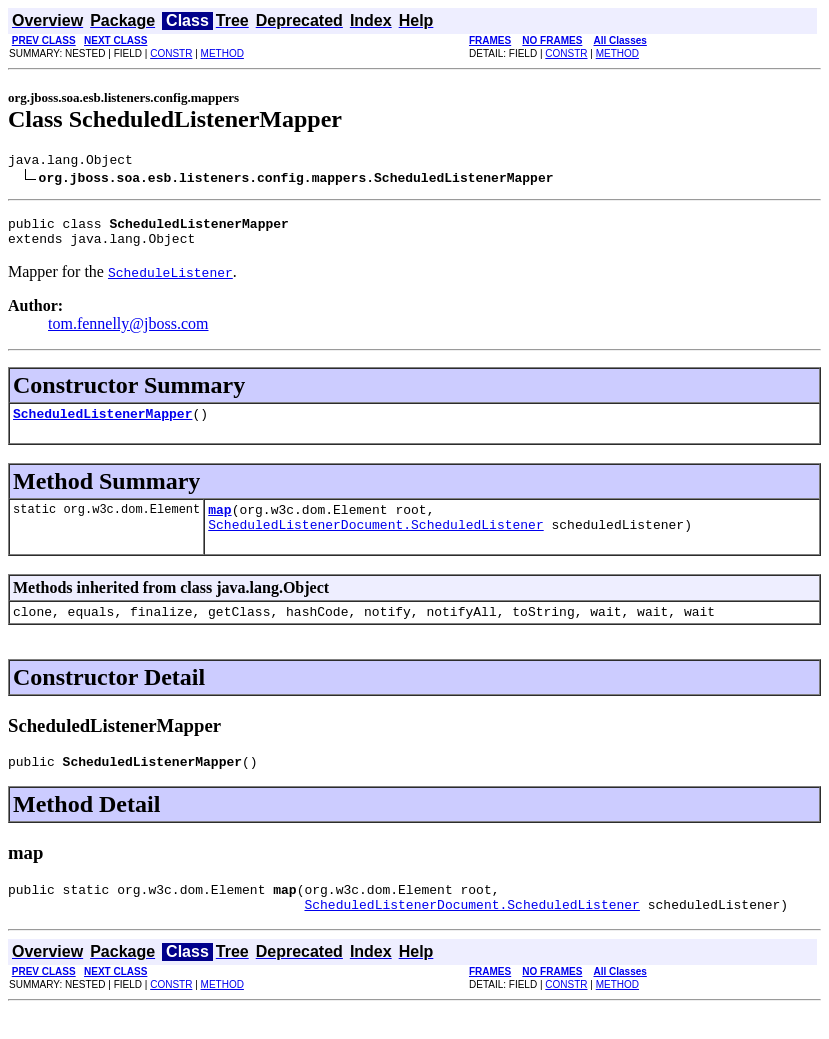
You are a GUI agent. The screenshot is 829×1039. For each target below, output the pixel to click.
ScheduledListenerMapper (102, 425)
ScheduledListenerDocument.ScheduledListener (375, 542)
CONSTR (171, 53)
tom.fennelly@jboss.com (128, 332)
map (219, 524)
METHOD (222, 53)
